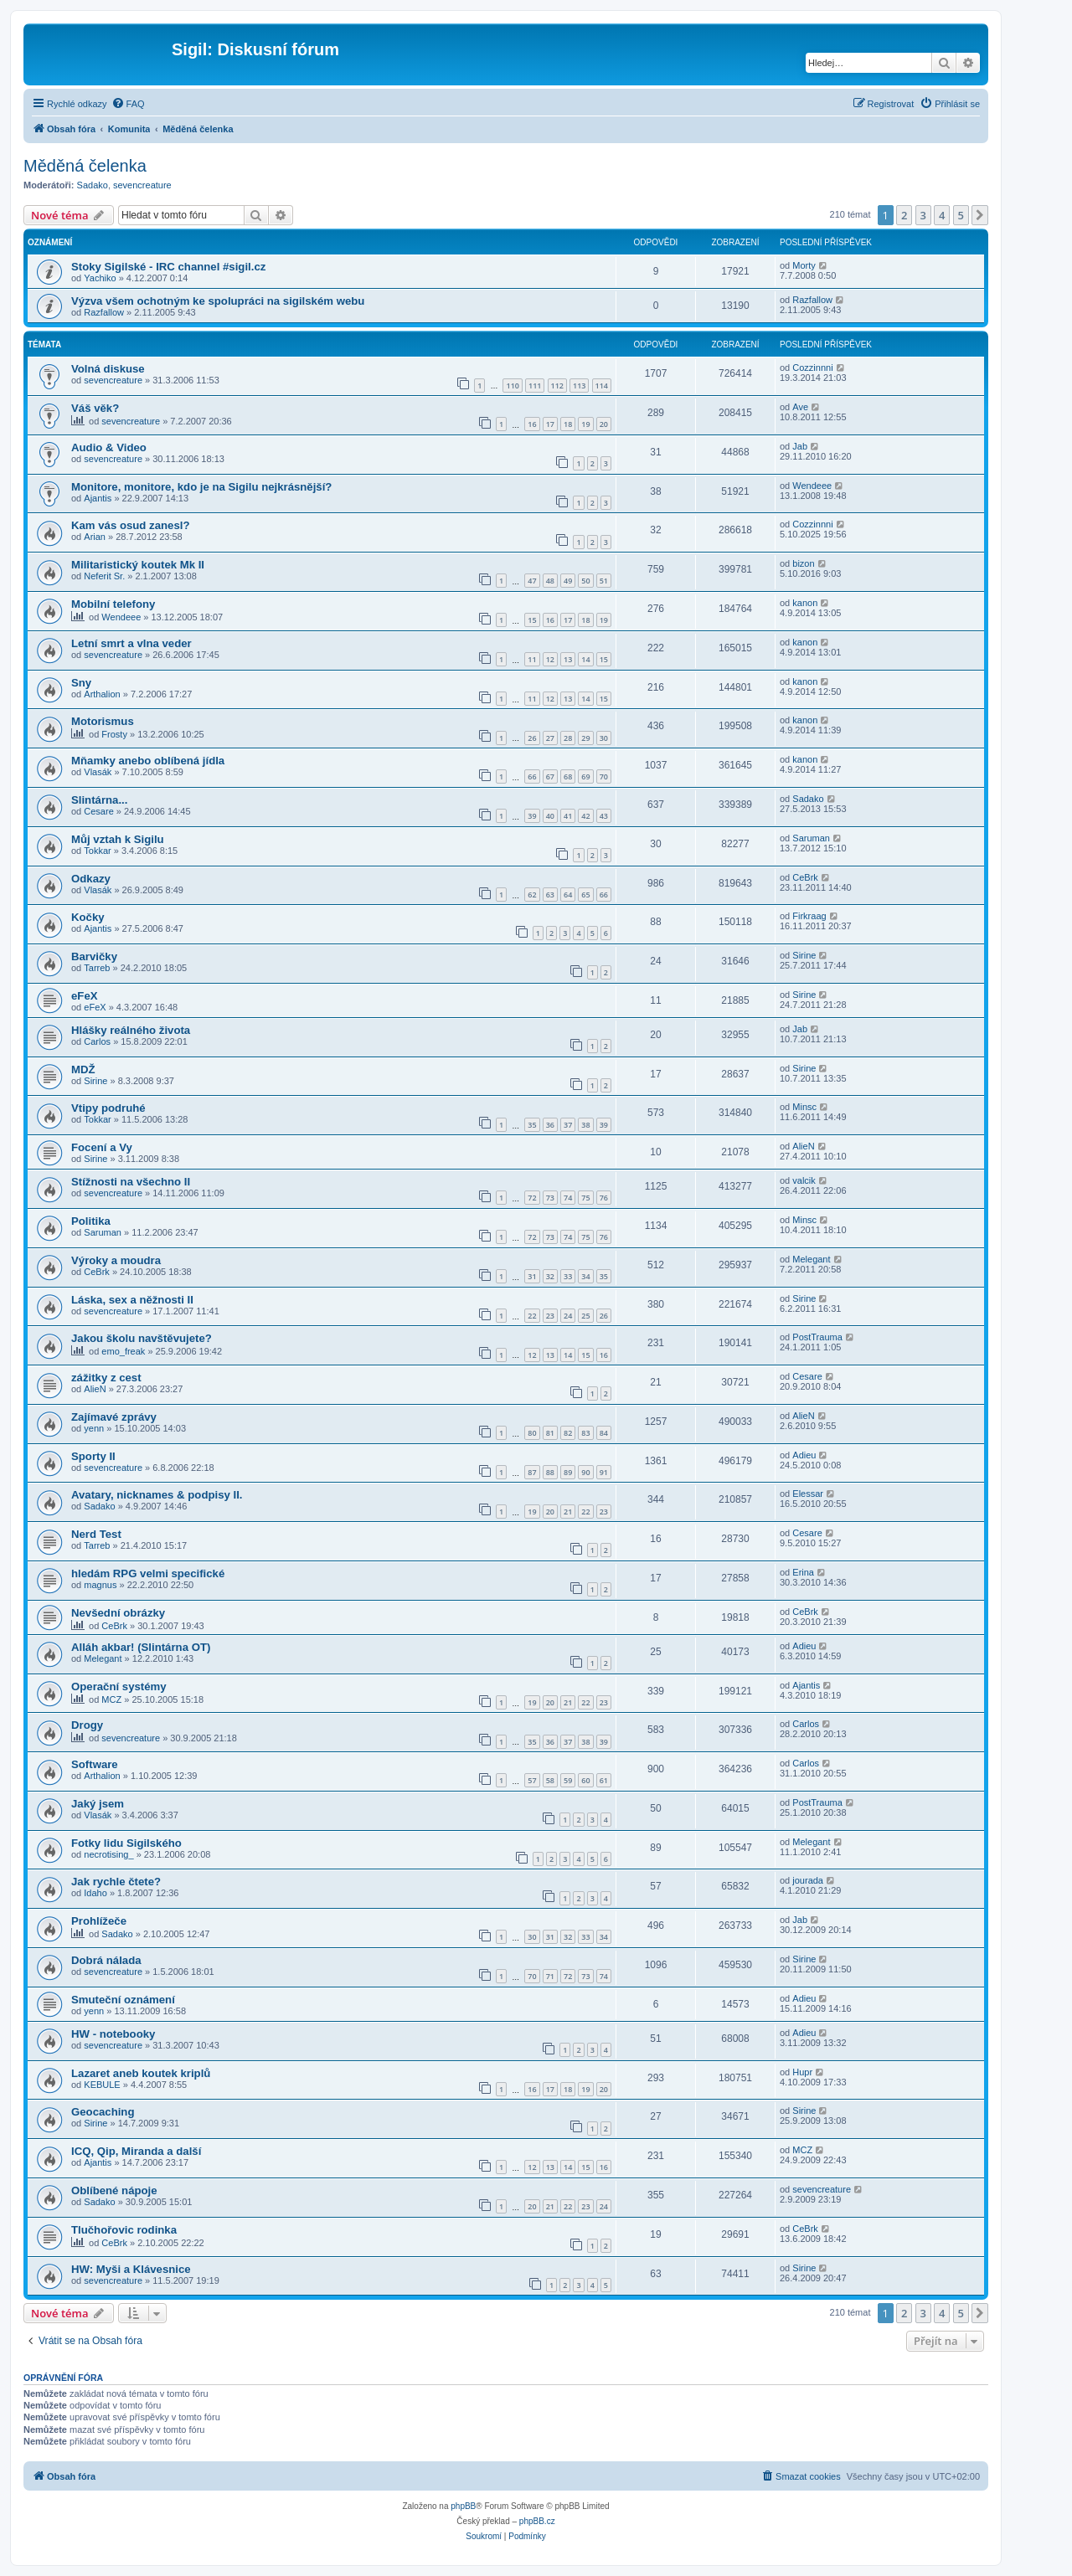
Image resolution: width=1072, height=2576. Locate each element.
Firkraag (809, 916)
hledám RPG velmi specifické (147, 1573)
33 (568, 1276)
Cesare (98, 811)
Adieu (804, 1455)
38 (585, 1124)
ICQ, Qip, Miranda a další (136, 2151)
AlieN (803, 1146)
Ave (800, 407)
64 (568, 894)
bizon (803, 563)
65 (585, 894)
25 (585, 1315)
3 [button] (923, 215)
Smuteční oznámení (123, 1999)
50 (585, 580)
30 (604, 738)
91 (604, 1472)
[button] (980, 215)
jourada (807, 1880)
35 (532, 1124)
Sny (81, 682)
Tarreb (97, 968)
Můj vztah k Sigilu (117, 839)
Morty (804, 265)
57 (532, 1780)
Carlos (97, 1041)
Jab (799, 446)
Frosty (114, 734)
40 (550, 815)
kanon (804, 603)
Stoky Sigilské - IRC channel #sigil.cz (168, 266)
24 (568, 1315)
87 (532, 1472)
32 (550, 1276)
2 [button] (904, 215)
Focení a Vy (101, 1147)
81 (550, 1432)
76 (604, 1197)
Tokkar (97, 851)
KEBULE (102, 2085)
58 (550, 1780)
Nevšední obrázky (118, 1613)
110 (512, 385)
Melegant (811, 1259)
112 (557, 385)
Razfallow (104, 312)
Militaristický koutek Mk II (137, 564)
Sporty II (93, 1456)
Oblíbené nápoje (114, 2190)
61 (604, 1780)
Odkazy (91, 878)
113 (579, 385)
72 (532, 1197)
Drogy (87, 1725)
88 (550, 1472)
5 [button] (961, 215)
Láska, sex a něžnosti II (132, 1299)
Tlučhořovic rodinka (124, 2230)
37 (568, 1124)
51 (604, 580)
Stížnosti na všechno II (130, 1181)
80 (532, 1432)
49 (568, 580)
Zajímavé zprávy (114, 1417)
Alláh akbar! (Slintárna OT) (140, 1647)
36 (550, 1124)
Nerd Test (96, 1534)
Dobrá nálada (106, 1960)
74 (568, 1197)
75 (585, 1197)
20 (604, 424)
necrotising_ (108, 1854)
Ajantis (97, 498)
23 (550, 1315)
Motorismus (102, 721)
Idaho (95, 1893)
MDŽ (83, 1069)
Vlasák (97, 772)
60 (585, 1780)
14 (585, 659)
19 (585, 424)
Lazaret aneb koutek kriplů (140, 2073)
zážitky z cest (106, 1377)
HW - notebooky (113, 2034)
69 (585, 776)
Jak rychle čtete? (116, 1881)
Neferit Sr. (104, 576)
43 (604, 815)
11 (532, 659)
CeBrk (805, 877)
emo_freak (123, 1351)
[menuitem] (128, 104)
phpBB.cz (537, 2521)
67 (550, 776)
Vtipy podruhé (108, 1108)
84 (604, 1432)
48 (550, 580)
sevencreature (142, 185)
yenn (94, 1428)
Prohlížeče (98, 1921)
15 (532, 619)
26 (532, 738)
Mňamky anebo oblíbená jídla (147, 760)
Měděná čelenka (85, 166)
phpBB (463, 2506)
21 (568, 1511)
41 (568, 815)
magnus (100, 1585)
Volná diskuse (108, 368)
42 (585, 815)
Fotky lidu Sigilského (126, 1843)
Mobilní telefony (113, 604)
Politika (91, 1221)
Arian (95, 537)
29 (585, 738)
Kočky (88, 917)
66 (532, 776)
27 (550, 738)
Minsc (804, 1107)
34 (585, 1276)
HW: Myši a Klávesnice (131, 2269)
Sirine (804, 955)
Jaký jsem (97, 1803)
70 (604, 776)
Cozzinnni (812, 367)
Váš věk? (95, 408)
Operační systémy (119, 1686)
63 (550, 894)
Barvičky (94, 956)
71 (550, 1976)
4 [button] (942, 215)
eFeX (84, 996)
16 (532, 424)
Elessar (807, 1494)
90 (585, 1472)
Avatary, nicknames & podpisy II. (156, 1495)
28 (568, 738)
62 (532, 894)
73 (550, 1197)
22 (532, 1315)
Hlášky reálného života (130, 1030)
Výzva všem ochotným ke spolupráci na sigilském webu (217, 301)
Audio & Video (109, 447)
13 (568, 659)
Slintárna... (99, 800)
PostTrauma (817, 1337)
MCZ (111, 1699)
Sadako (92, 185)
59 (568, 1780)
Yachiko (100, 278)
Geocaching (102, 2112)
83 (585, 1432)
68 (568, 776)
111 (534, 385)
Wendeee (812, 486)
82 (568, 1432)
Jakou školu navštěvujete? (141, 1338)
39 (532, 815)
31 (532, 1276)
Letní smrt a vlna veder (131, 643)
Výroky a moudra (116, 1260)
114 (601, 385)
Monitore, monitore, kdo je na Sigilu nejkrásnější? (201, 487)
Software (94, 1764)
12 (550, 659)
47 (532, 580)
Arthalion (102, 694)
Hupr (802, 2072)
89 (568, 1472)
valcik (804, 1180)
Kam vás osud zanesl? (130, 525)
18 (568, 424)
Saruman (811, 838)
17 (550, 424)
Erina (803, 1572)
